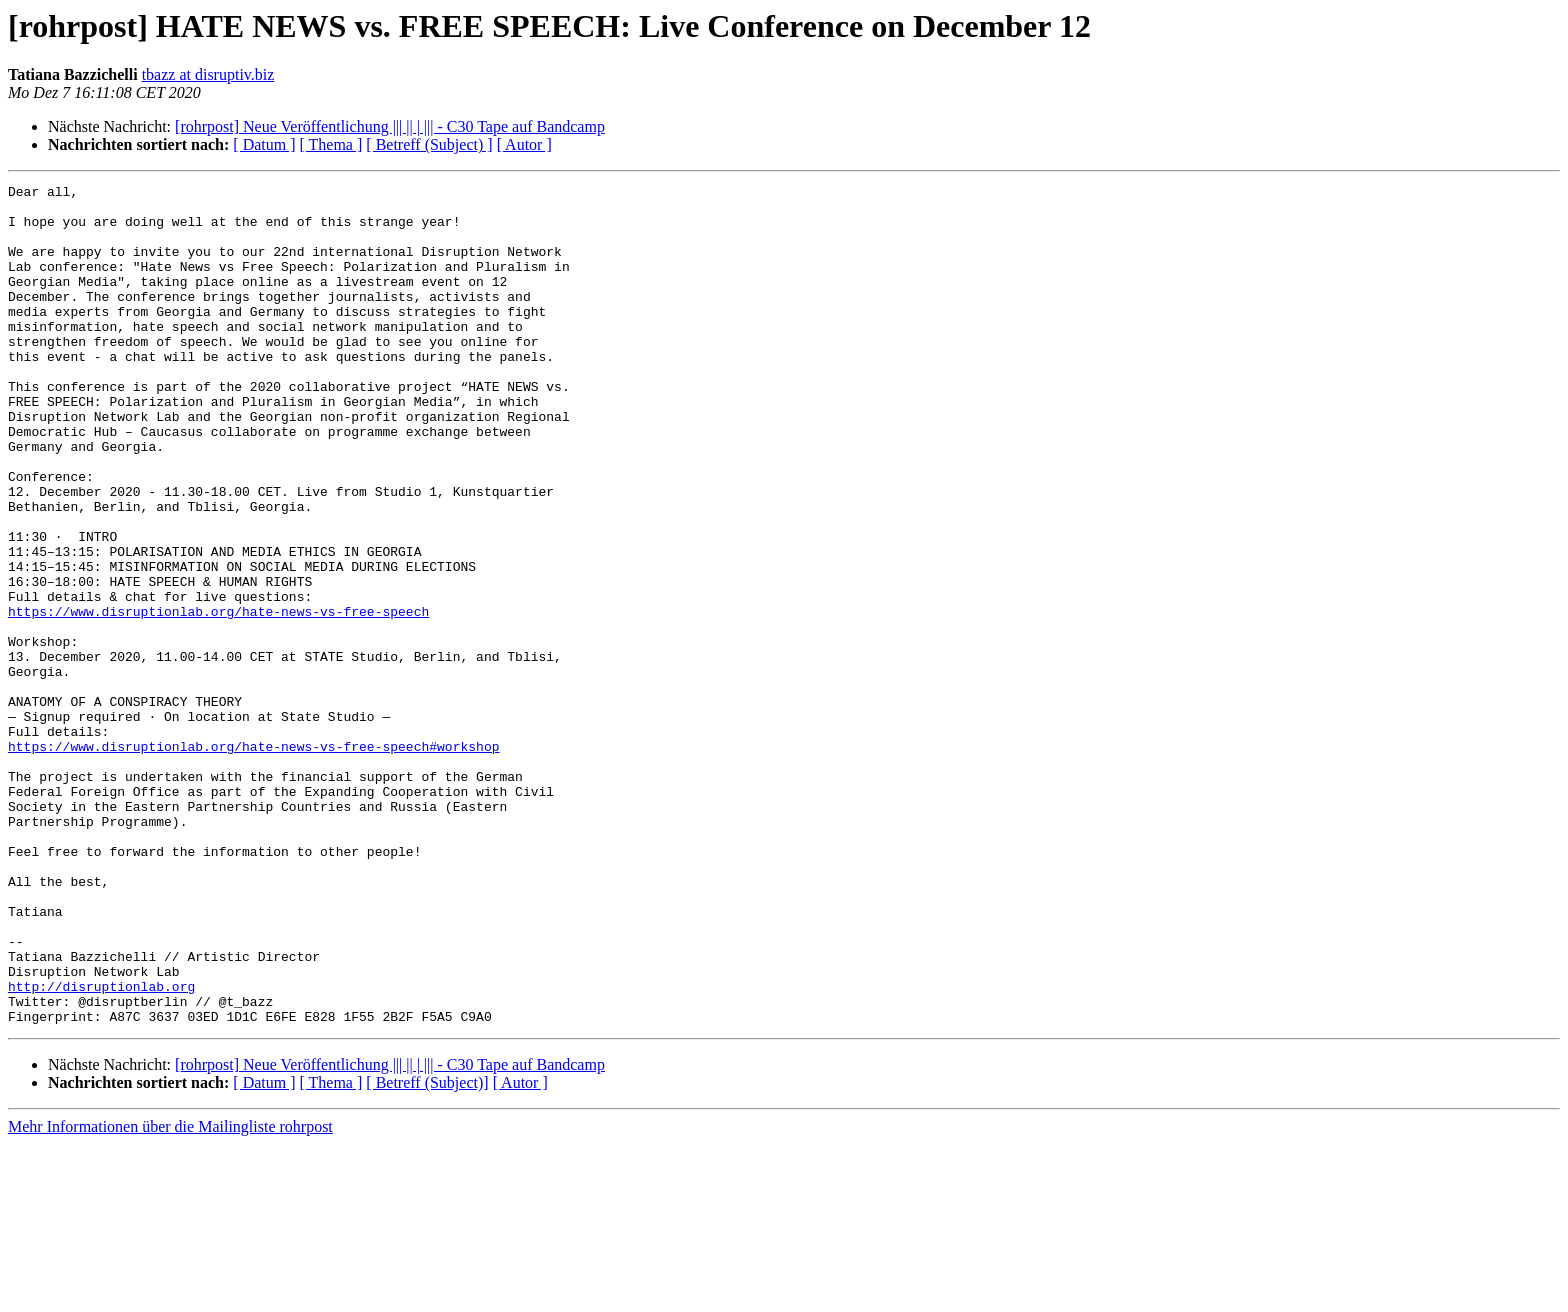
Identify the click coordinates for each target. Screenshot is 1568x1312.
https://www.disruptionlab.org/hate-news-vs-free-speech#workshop (253, 860)
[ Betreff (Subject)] (427, 1250)
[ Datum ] (264, 144)
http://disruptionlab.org (101, 1148)
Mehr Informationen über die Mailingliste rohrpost (170, 1294)
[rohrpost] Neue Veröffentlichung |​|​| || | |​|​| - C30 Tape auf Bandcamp (390, 126)
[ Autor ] (524, 144)
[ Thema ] (331, 144)
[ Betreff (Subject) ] (429, 144)
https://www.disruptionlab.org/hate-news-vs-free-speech (218, 698)
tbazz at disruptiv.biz (208, 74)
